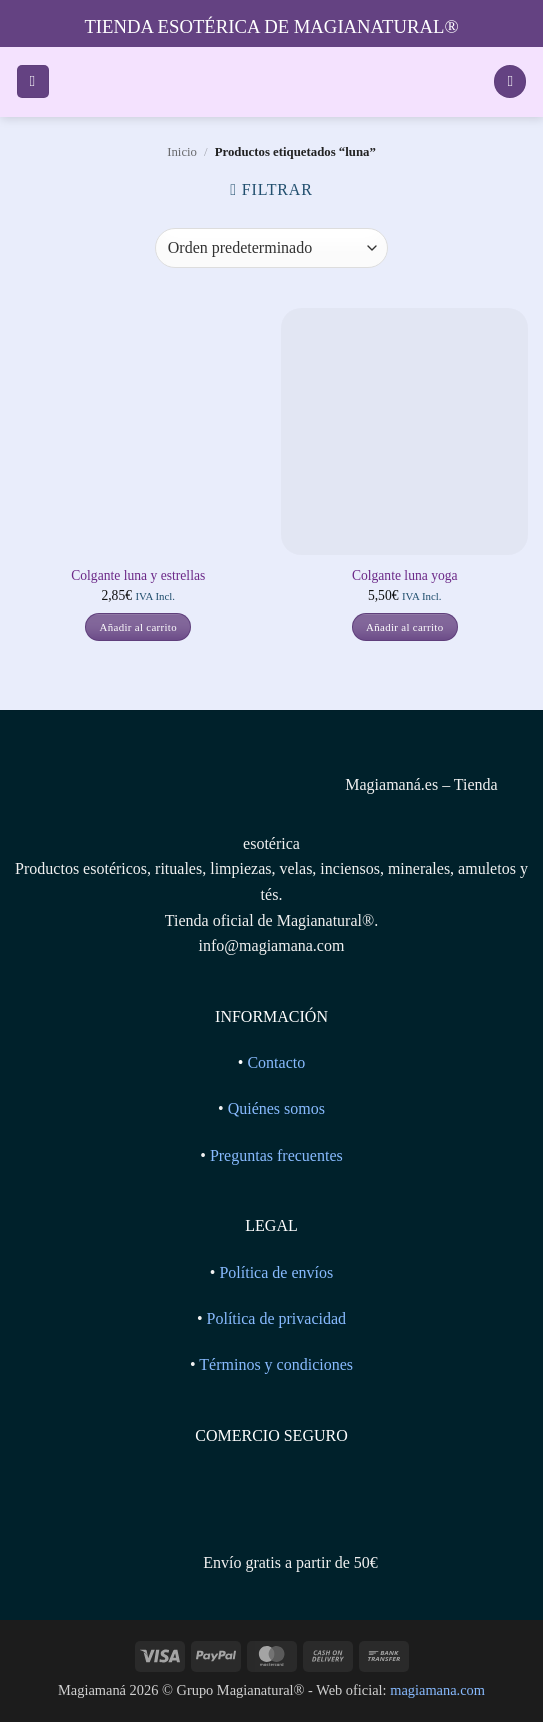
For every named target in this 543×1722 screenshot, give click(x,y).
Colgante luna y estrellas (138, 575)
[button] (33, 81)
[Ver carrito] (510, 81)
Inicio (182, 152)
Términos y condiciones (276, 1364)
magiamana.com (437, 1690)
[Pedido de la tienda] (271, 248)
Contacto (276, 1062)
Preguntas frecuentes (276, 1155)
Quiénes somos (276, 1108)
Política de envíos (276, 1272)
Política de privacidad (277, 1318)
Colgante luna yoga (405, 575)
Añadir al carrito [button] (138, 627)
